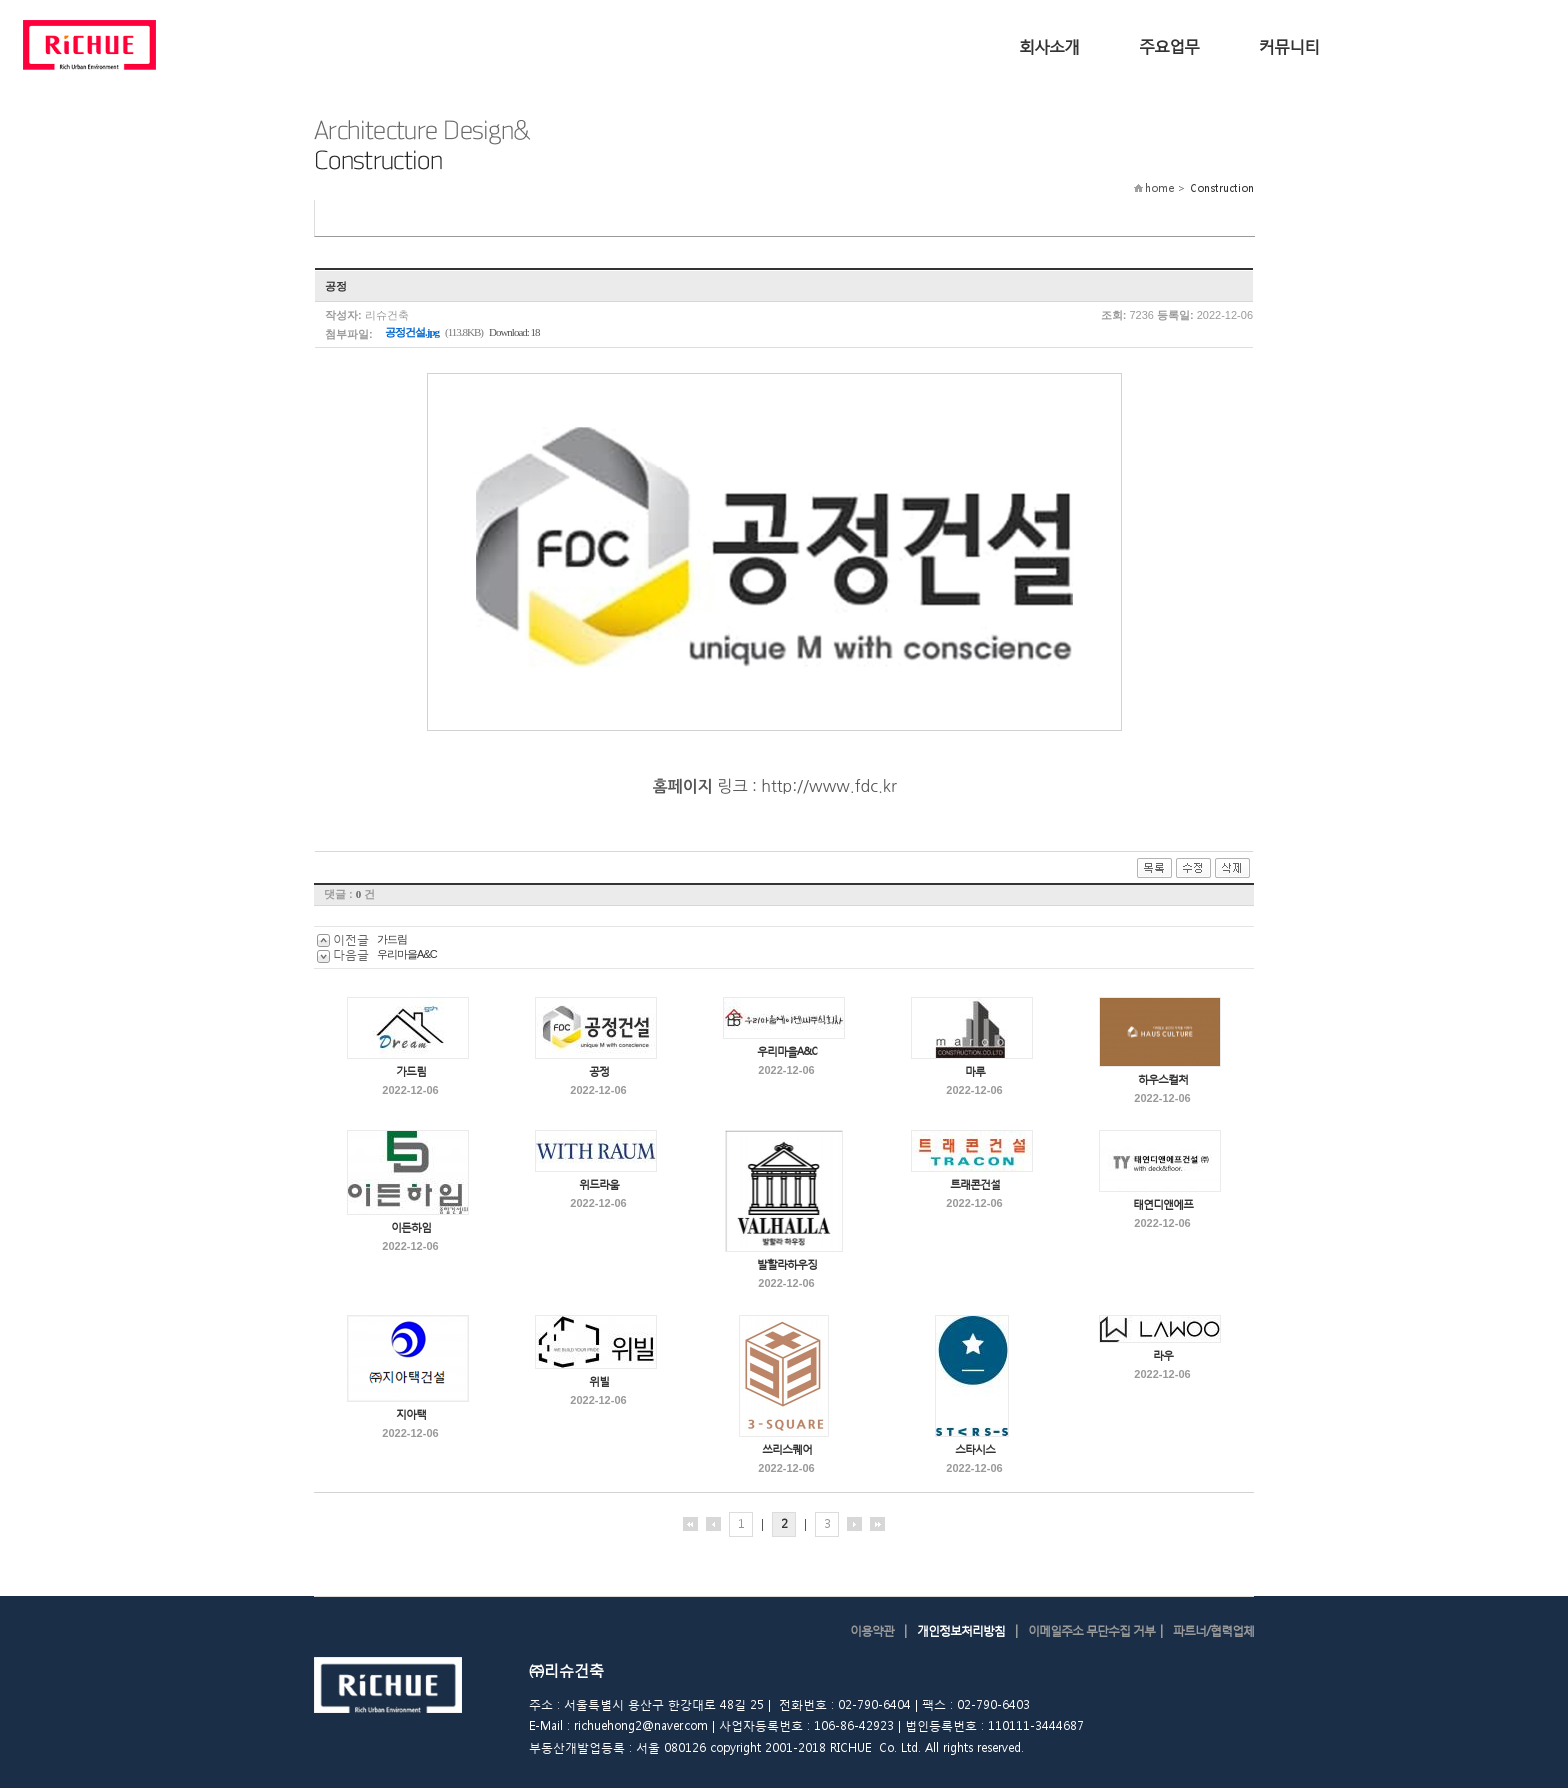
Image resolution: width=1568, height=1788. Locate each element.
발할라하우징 (787, 1264)
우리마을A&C (407, 954)
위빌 (599, 1381)
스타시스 (975, 1449)
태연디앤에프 (1163, 1204)
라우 (1163, 1355)
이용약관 (872, 1630)
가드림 (392, 939)
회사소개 (1049, 45)
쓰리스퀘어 (787, 1449)
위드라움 (599, 1184)
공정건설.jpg (412, 332)
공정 (599, 1071)
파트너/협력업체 (1213, 1630)
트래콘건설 (975, 1184)
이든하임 (411, 1227)
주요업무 (1169, 45)
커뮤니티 (1289, 45)
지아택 (411, 1414)
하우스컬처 (1163, 1079)
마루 (975, 1071)
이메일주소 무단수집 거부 (1091, 1630)
